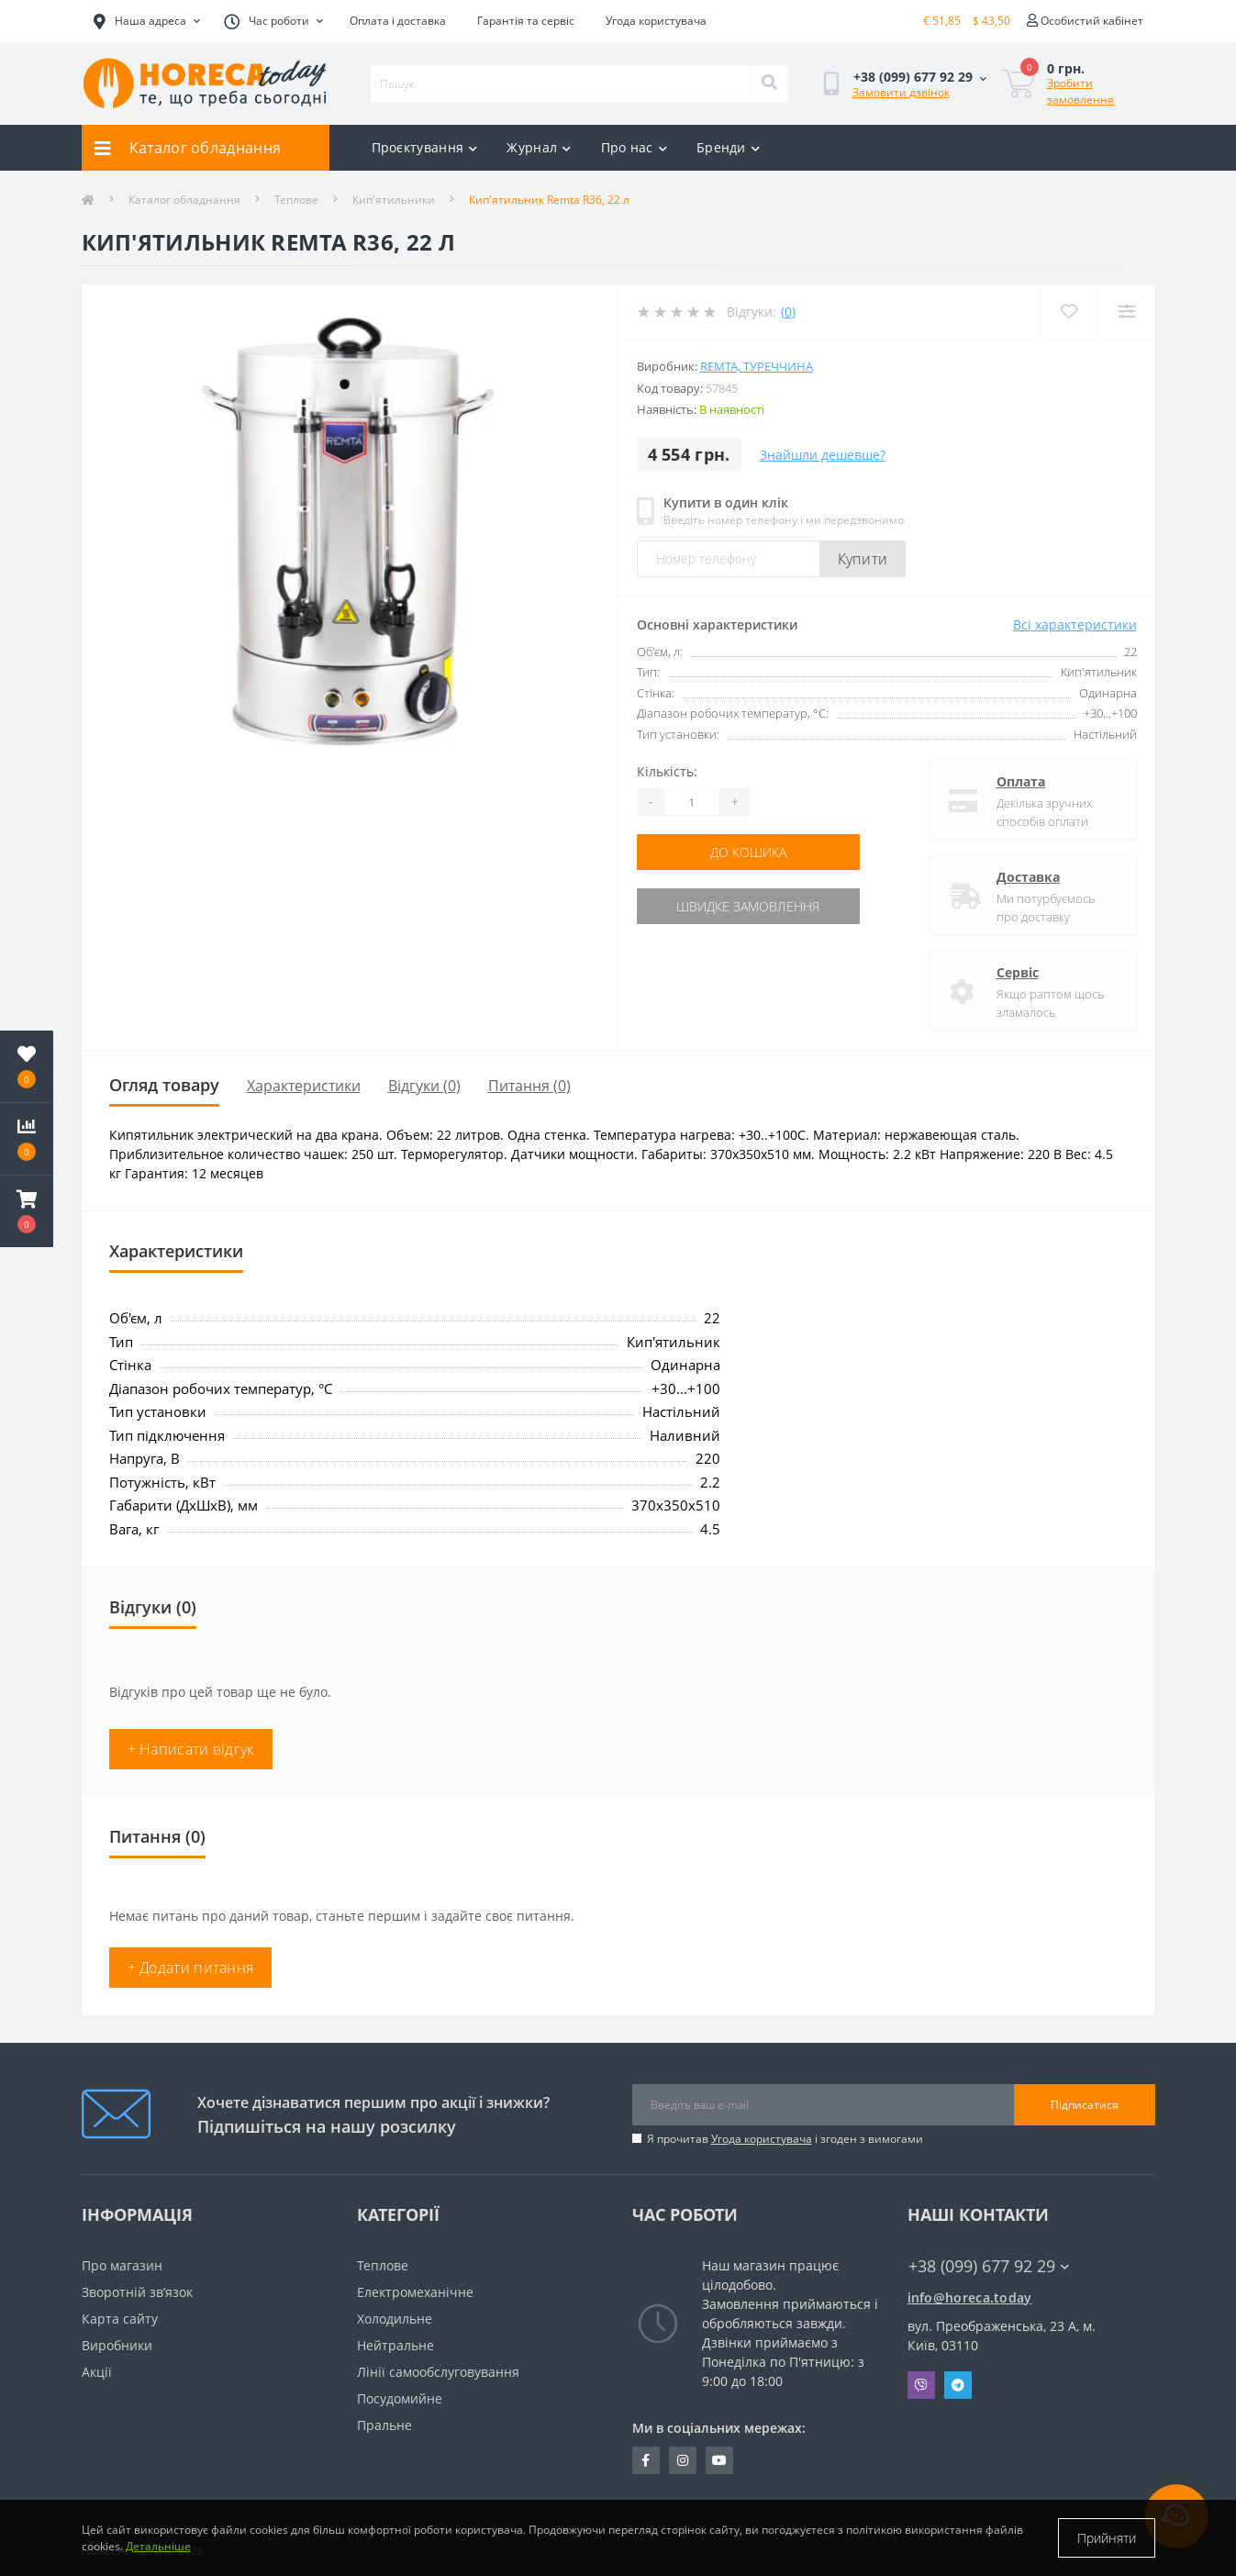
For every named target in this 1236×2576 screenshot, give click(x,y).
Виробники (117, 2345)
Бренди (728, 147)
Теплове (296, 199)
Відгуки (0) (424, 1086)
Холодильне (394, 2318)
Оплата (1021, 781)
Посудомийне (399, 2398)
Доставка (1028, 877)
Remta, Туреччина (756, 366)
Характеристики (304, 1086)
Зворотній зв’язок (137, 2292)
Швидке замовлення (747, 906)
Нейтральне (395, 2345)
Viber (921, 2385)
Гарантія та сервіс (525, 20)
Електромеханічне (415, 2292)
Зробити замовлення (1080, 91)
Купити (863, 559)
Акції (97, 2372)
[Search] (769, 83)
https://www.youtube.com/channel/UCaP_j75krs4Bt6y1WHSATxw (719, 2460)
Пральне (384, 2425)
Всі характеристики (1075, 624)
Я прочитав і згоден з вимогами (785, 2139)
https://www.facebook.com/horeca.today (645, 2460)
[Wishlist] (1068, 311)
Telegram (958, 2385)
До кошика (748, 852)
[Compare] (1126, 311)
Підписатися (1085, 2105)
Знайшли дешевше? (822, 454)
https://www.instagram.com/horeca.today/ (682, 2460)
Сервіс (1018, 972)
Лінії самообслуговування (438, 2372)
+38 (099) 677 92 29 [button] (988, 2266)
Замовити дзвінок (901, 92)
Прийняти (1106, 2538)
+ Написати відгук (191, 1749)
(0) (788, 311)
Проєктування (425, 147)
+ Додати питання (191, 1967)
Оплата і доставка (398, 20)
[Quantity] (691, 802)
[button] (26, 1211)
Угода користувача (656, 20)
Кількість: (667, 771)
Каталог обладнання (184, 199)
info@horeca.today (970, 2297)
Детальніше (158, 2546)
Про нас (634, 147)
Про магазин (122, 2265)
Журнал (539, 147)
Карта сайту (120, 2318)
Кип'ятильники (393, 199)
